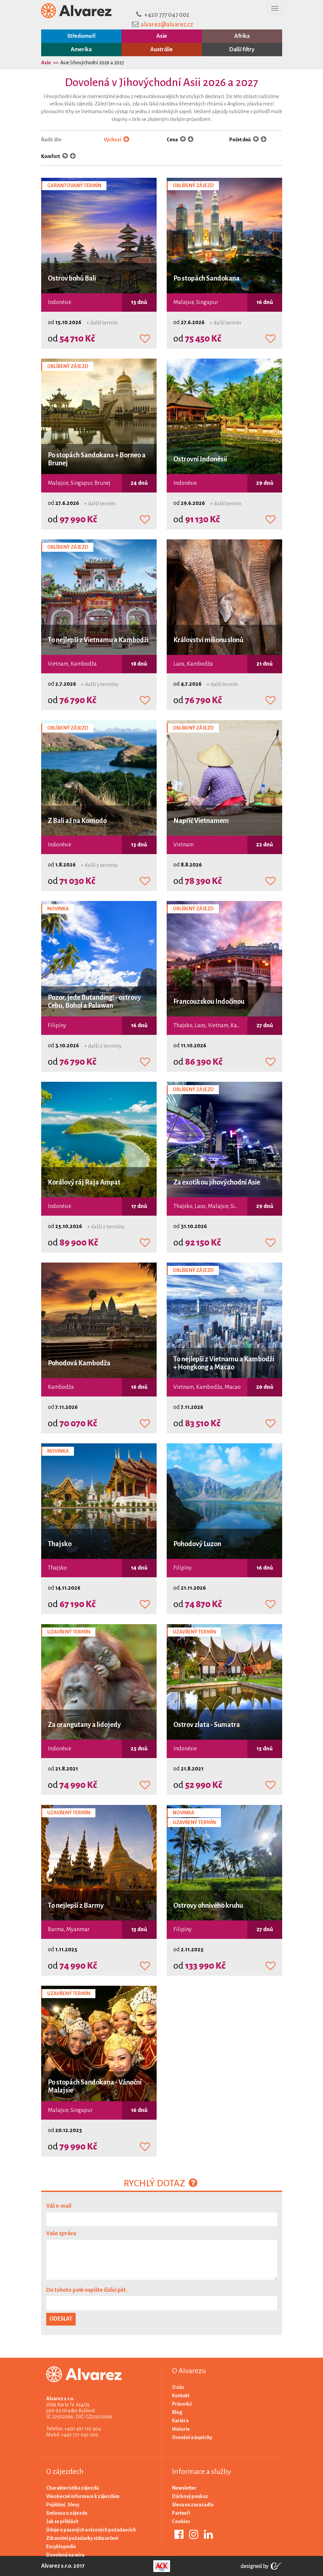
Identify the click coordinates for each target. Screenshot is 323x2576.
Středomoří (81, 36)
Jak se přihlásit (62, 2521)
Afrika (242, 36)
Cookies (181, 2521)
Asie (161, 36)
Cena (172, 139)
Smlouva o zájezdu (66, 2513)
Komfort (51, 156)
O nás (178, 2387)
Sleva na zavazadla (193, 2504)
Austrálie (161, 50)
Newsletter (184, 2488)
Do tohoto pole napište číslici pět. (86, 2290)
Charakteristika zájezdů (72, 2488)
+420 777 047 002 (166, 14)
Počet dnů (240, 139)
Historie (181, 2429)
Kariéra (180, 2420)
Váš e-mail (58, 2206)
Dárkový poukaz (190, 2496)
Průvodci (182, 2404)
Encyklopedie (61, 2546)
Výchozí (116, 139)
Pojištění (55, 2504)
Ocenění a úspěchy (192, 2437)
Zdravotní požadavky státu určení (82, 2538)
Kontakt (180, 2395)
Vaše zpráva (61, 2233)
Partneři (181, 2513)
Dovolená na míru (65, 2555)
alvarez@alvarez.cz (167, 24)
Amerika (81, 50)
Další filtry (241, 50)
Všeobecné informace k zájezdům (82, 2496)
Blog (177, 2412)
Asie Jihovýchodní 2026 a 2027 (92, 62)
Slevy (73, 2504)
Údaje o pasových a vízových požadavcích (91, 2529)
